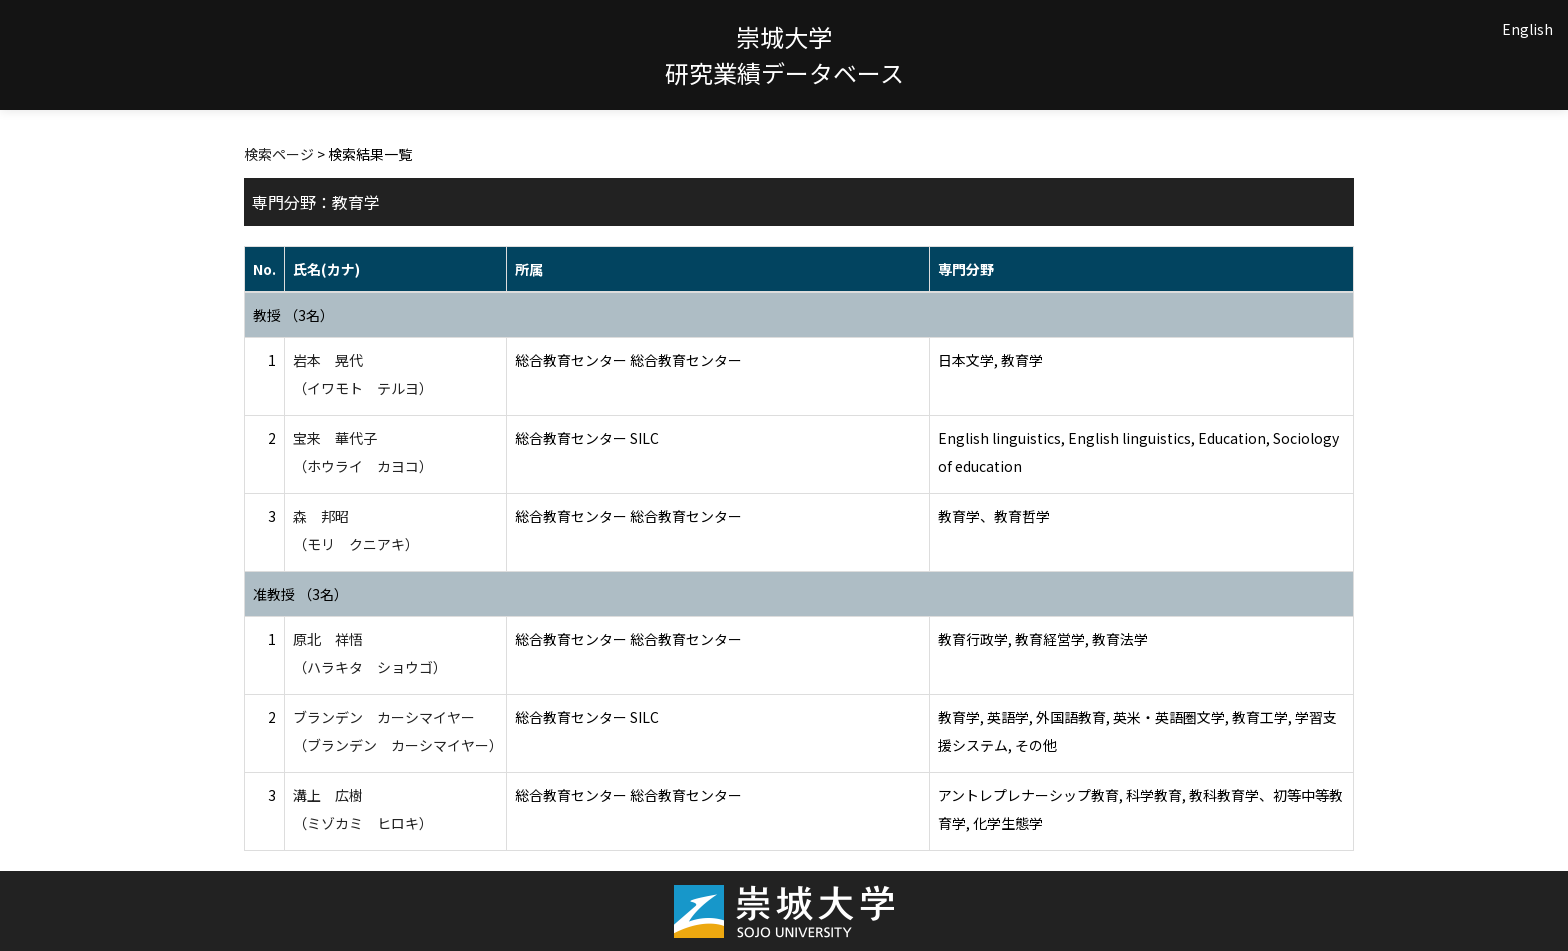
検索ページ (279, 154)
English (1527, 29)
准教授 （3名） (300, 594)
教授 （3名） (293, 315)
